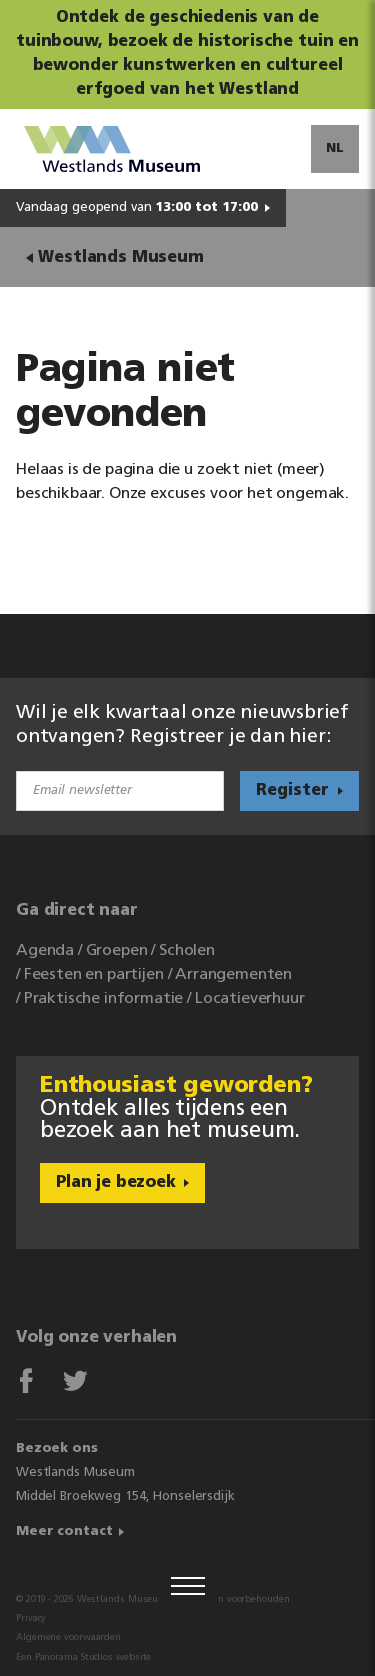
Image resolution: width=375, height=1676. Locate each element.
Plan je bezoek (116, 1183)
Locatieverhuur (250, 999)
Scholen (187, 951)
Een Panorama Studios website (83, 1657)
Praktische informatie (104, 999)
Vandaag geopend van (137, 207)
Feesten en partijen (94, 975)
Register (292, 791)
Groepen (117, 951)
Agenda (45, 951)
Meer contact (64, 1531)
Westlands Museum (120, 258)
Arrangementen (233, 975)
